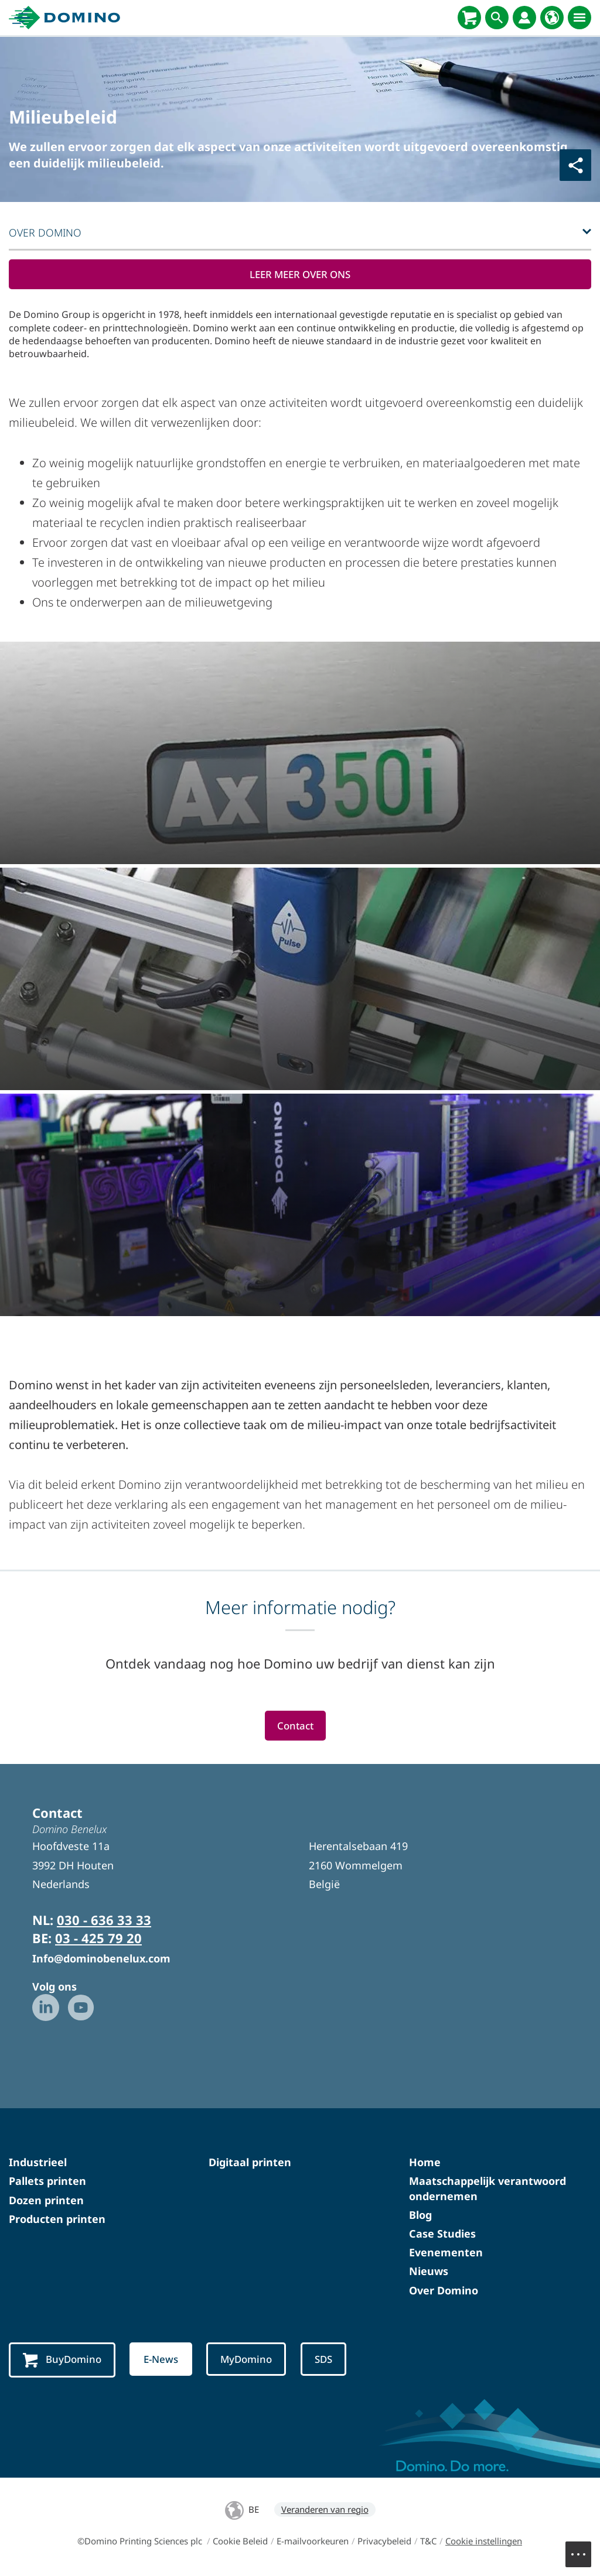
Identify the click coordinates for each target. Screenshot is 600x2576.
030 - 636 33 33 (104, 1921)
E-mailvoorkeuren (313, 2542)
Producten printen (57, 2220)
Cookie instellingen (483, 2542)
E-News (164, 2361)
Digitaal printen (250, 2163)
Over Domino (443, 2291)
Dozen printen (46, 2201)
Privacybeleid (384, 2542)
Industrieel (38, 2163)
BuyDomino (63, 2361)
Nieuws (428, 2273)
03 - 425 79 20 (98, 1939)
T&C (428, 2542)
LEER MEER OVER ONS (300, 275)
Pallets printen (47, 2183)
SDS (332, 2361)
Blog (420, 2216)
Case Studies (442, 2235)
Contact (295, 1726)
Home (425, 2163)
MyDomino (253, 2361)
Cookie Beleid (240, 2542)
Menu (584, 2548)
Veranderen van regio (325, 2511)
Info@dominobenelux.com (101, 1959)
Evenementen (446, 2253)
